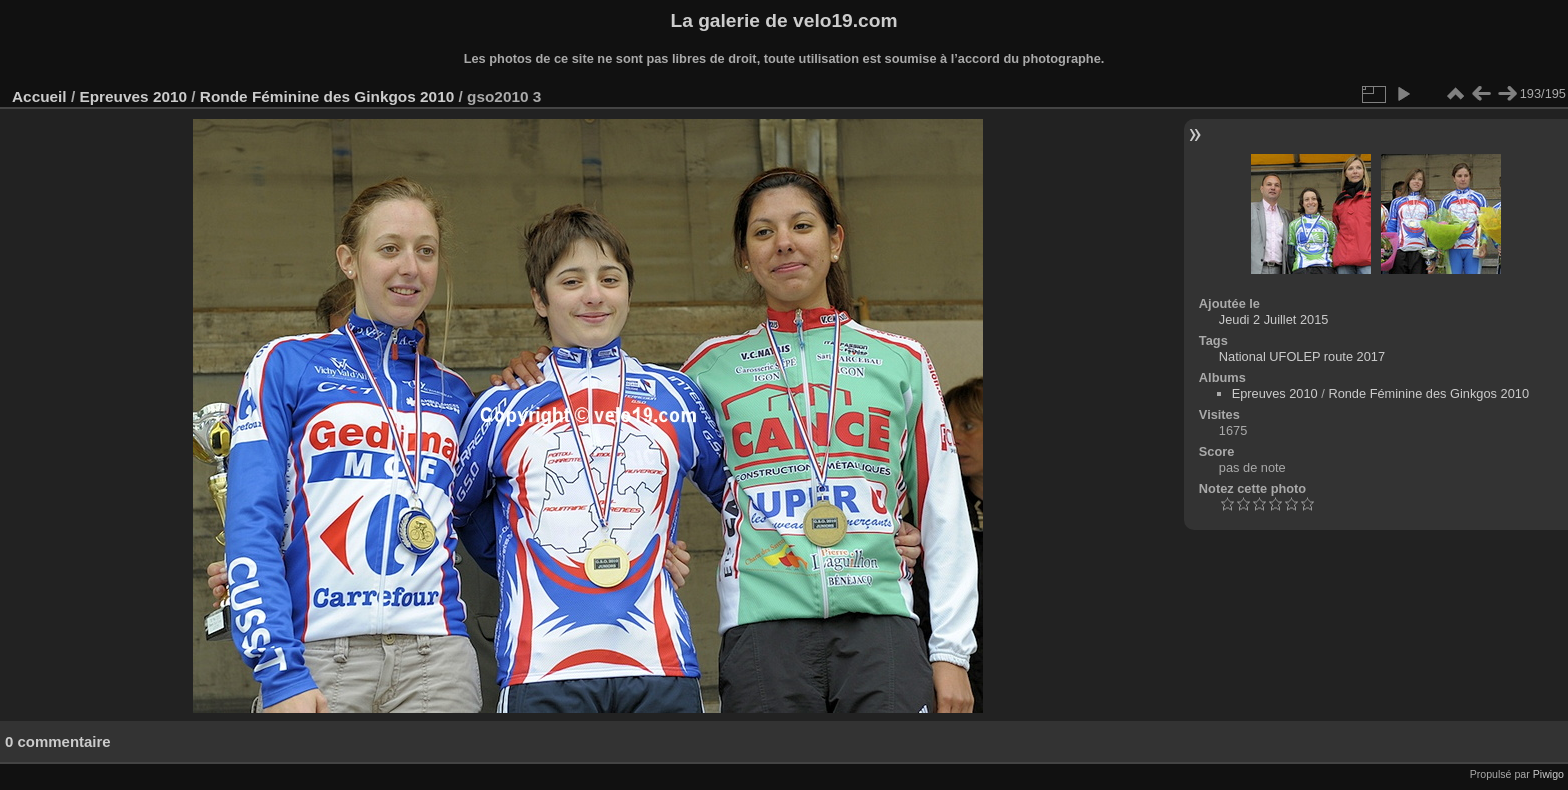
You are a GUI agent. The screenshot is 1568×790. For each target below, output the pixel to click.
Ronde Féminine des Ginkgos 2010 (327, 96)
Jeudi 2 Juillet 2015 (1274, 319)
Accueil (39, 96)
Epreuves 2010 (133, 96)
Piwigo (1548, 774)
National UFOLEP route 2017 (1302, 356)
